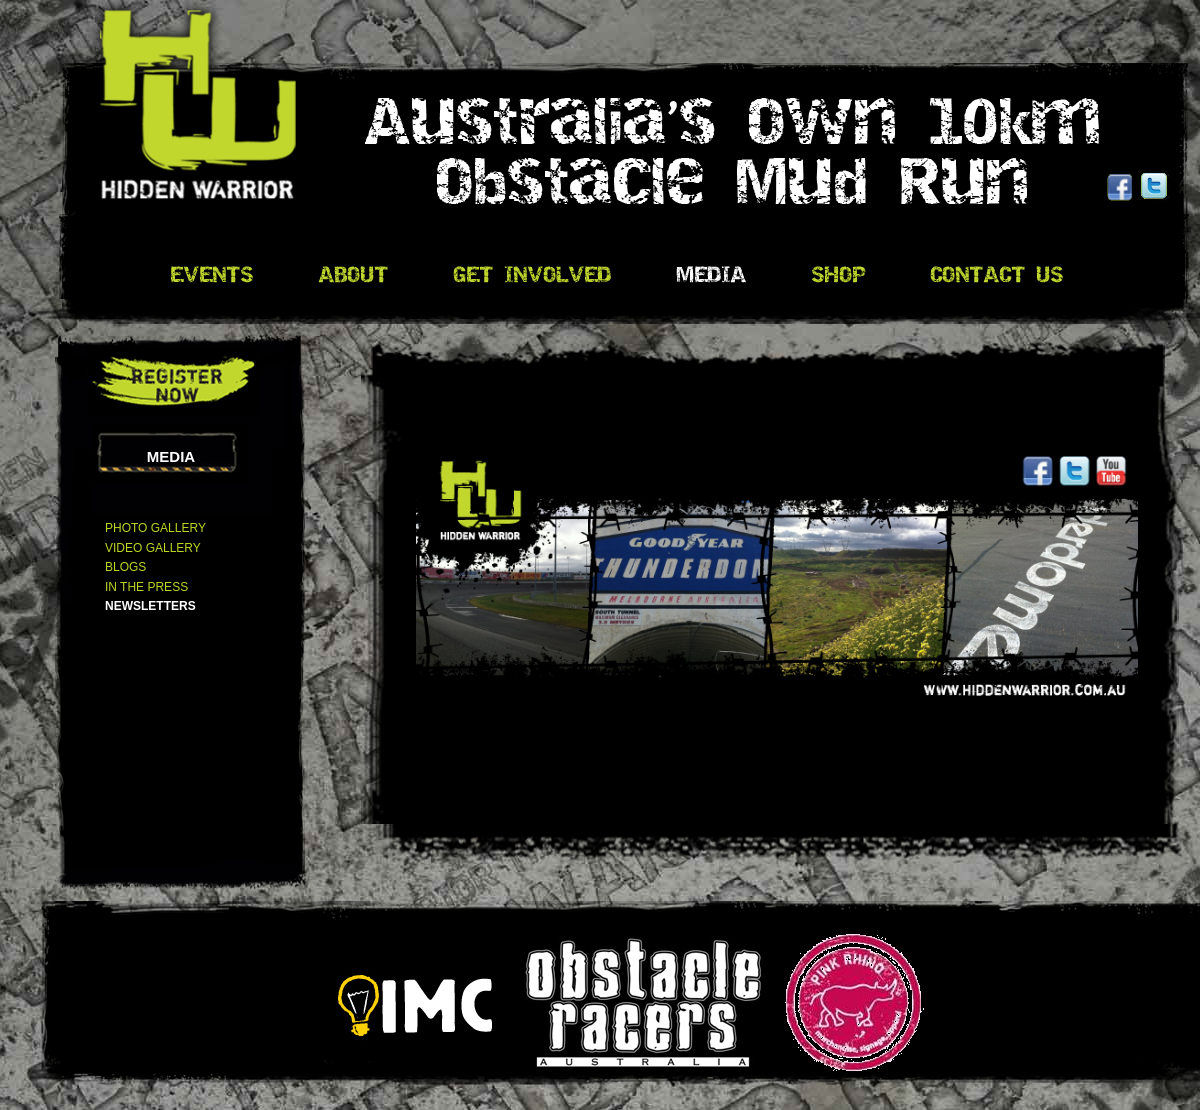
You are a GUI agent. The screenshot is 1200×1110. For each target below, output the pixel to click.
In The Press (146, 587)
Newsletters (150, 606)
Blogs (125, 567)
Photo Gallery (155, 528)
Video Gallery (153, 548)
